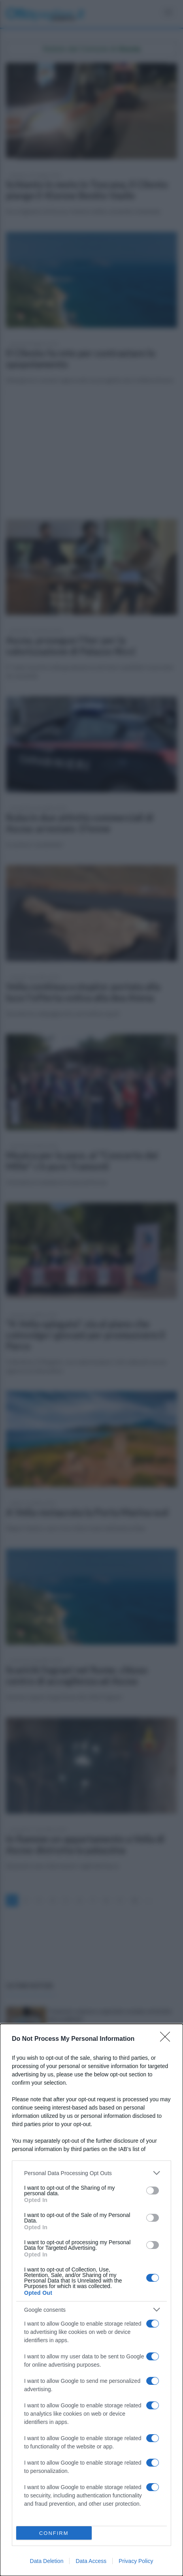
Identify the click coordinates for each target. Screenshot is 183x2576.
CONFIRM (54, 2533)
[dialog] (91, 2300)
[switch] (152, 2190)
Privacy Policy (136, 2561)
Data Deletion (47, 2561)
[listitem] (91, 2173)
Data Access (90, 2561)
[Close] (167, 2039)
